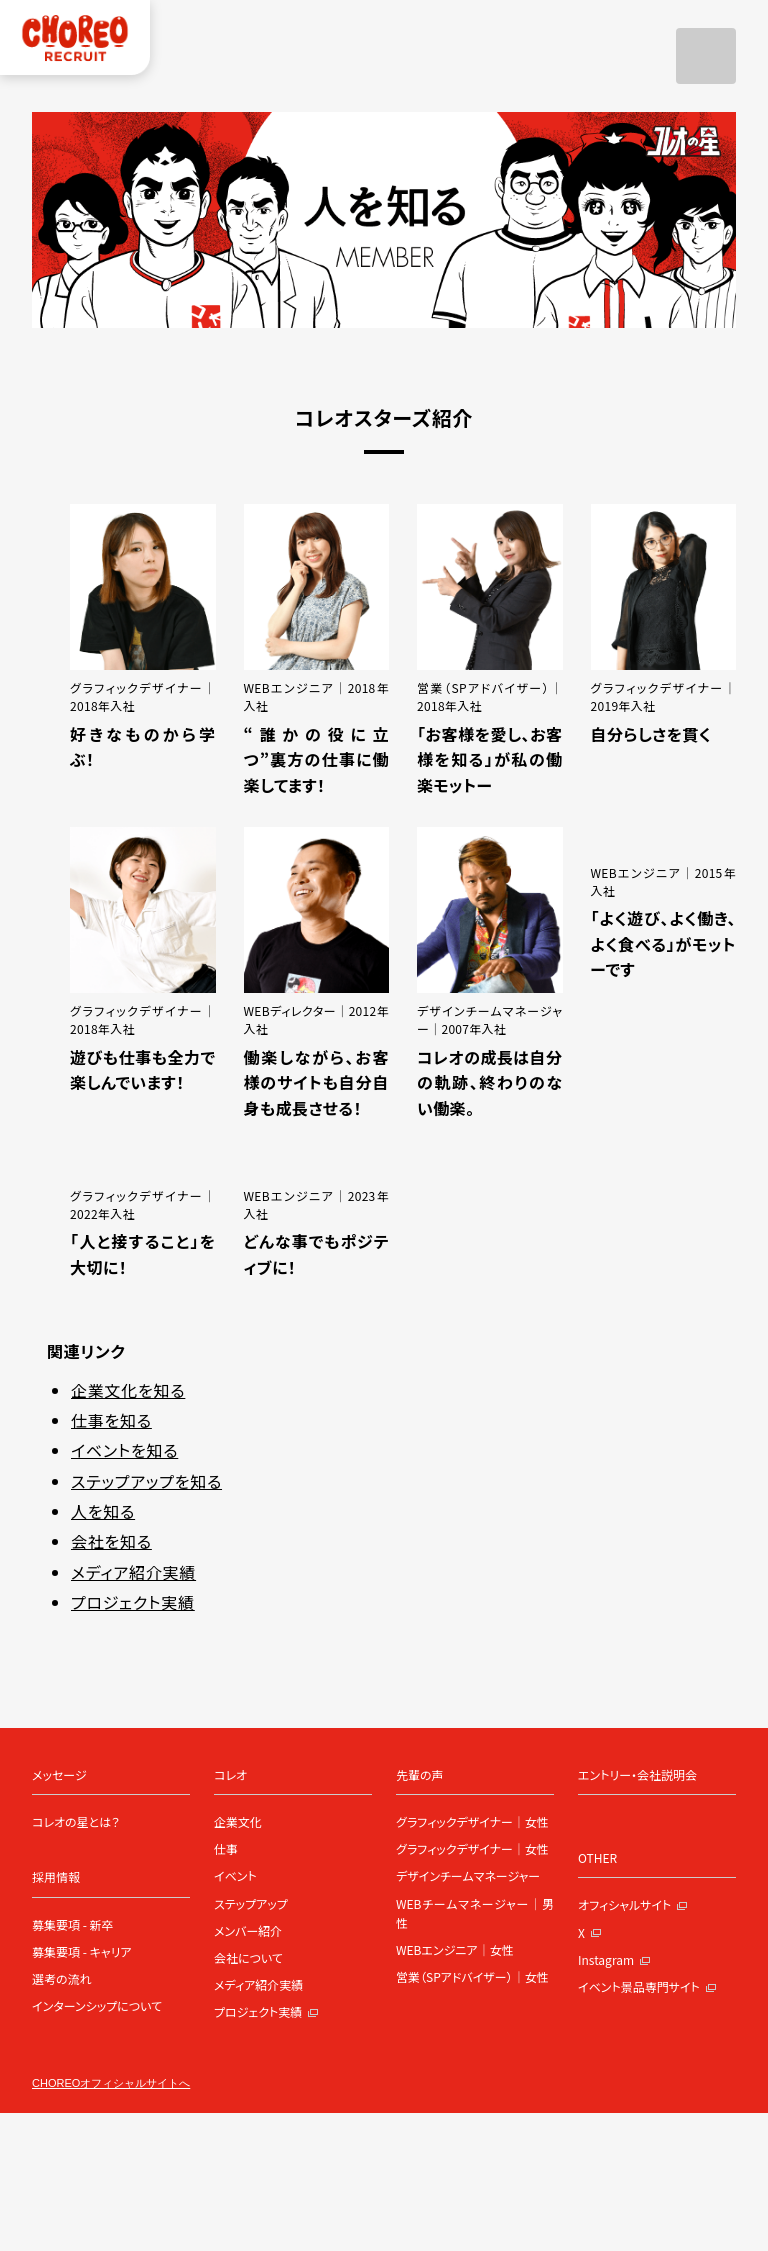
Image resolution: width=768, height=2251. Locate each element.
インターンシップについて (97, 2005)
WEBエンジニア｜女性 (455, 1949)
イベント (235, 1875)
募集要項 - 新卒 (73, 1924)
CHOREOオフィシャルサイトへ (111, 2083)
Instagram (614, 1959)
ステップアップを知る (146, 1481)
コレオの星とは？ (76, 1821)
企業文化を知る (128, 1390)
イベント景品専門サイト (647, 1986)
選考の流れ (62, 1978)
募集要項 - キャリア (82, 1951)
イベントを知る (124, 1450)
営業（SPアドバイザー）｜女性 (472, 1976)
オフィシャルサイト (633, 1904)
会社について (248, 1957)
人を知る (103, 1511)
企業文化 (238, 1821)
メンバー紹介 (248, 1930)
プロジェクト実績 (133, 1602)
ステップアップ (251, 1903)
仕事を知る (111, 1420)
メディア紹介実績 (133, 1572)
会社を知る (111, 1541)
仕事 (226, 1848)
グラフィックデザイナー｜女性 (472, 1821)
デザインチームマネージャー (468, 1875)
